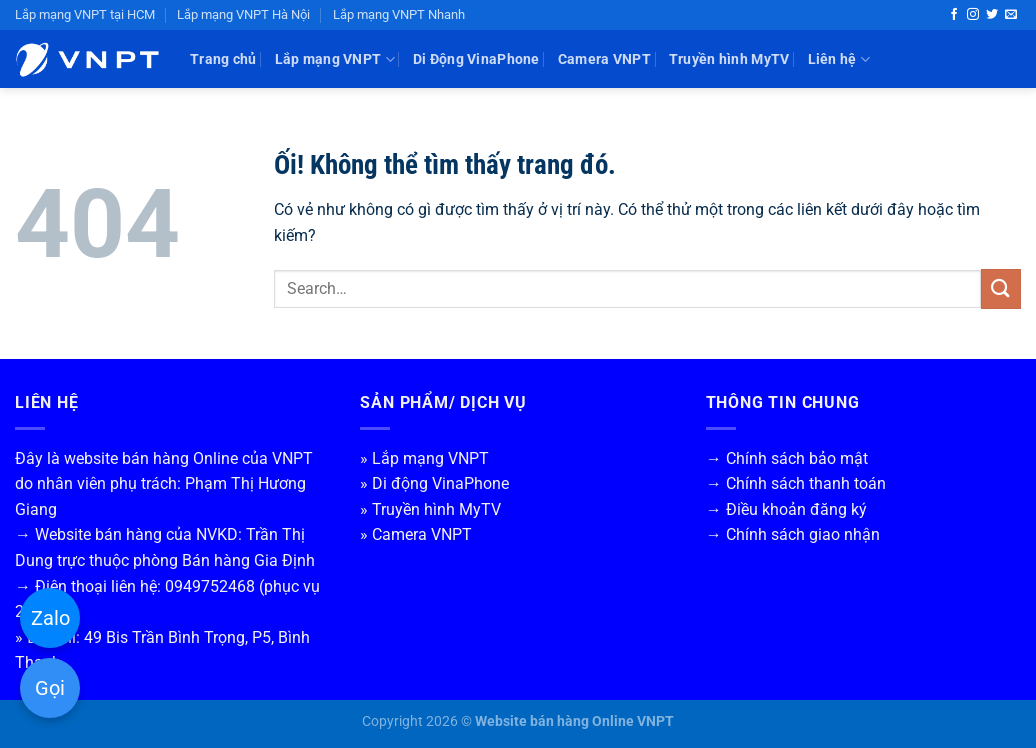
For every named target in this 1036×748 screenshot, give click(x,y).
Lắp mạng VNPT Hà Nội (243, 14)
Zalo (50, 618)
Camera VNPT (604, 59)
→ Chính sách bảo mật (787, 458)
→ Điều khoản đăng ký (786, 509)
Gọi (50, 688)
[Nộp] (1001, 288)
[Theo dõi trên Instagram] (973, 15)
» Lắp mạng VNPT (424, 458)
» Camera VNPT (416, 534)
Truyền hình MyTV (729, 59)
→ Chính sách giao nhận (793, 534)
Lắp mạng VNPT (335, 59)
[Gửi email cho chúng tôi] (1011, 15)
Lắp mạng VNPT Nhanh (399, 14)
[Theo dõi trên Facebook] (954, 15)
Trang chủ (223, 59)
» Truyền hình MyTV (430, 509)
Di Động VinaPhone (476, 59)
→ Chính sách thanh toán (796, 483)
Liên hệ (839, 59)
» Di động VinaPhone (434, 483)
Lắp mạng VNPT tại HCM (85, 14)
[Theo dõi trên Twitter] (992, 15)
